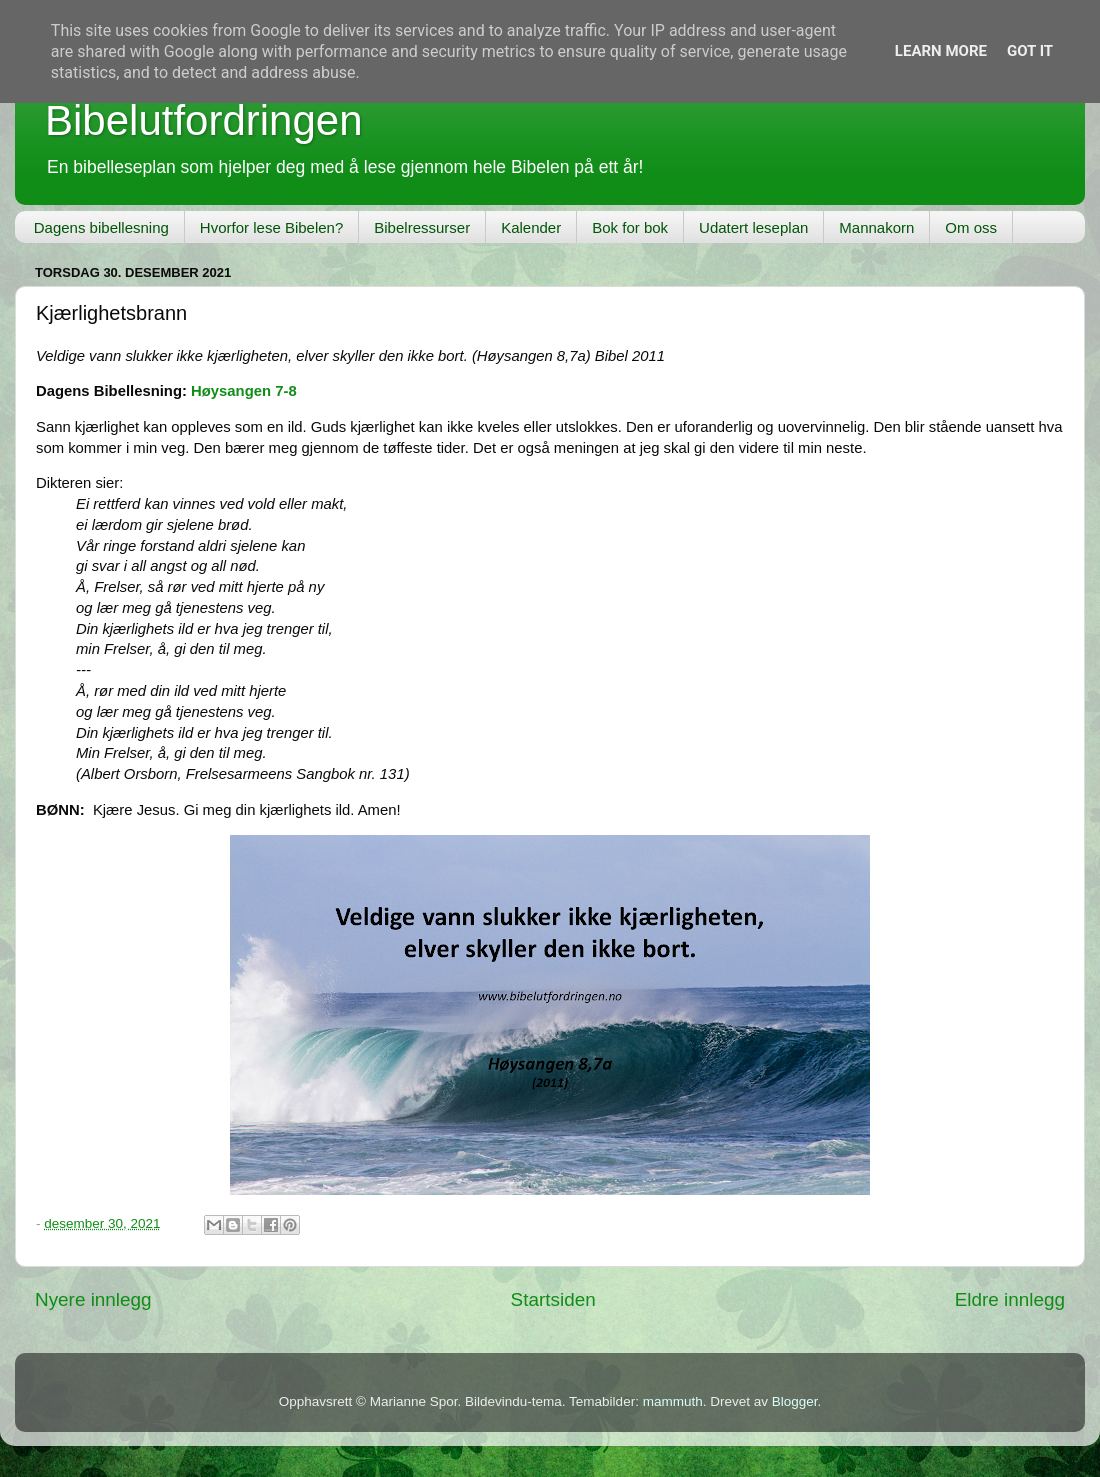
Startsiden (553, 1299)
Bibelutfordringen (204, 120)
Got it (1030, 51)
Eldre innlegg (1010, 1299)
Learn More (941, 51)
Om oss (971, 227)
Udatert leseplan (753, 227)
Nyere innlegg (93, 1299)
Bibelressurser (422, 227)
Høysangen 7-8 (244, 391)
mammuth (673, 1401)
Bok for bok (630, 227)
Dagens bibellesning (101, 227)
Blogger (795, 1401)
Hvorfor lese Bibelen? (271, 227)
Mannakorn (876, 227)
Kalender (531, 227)
